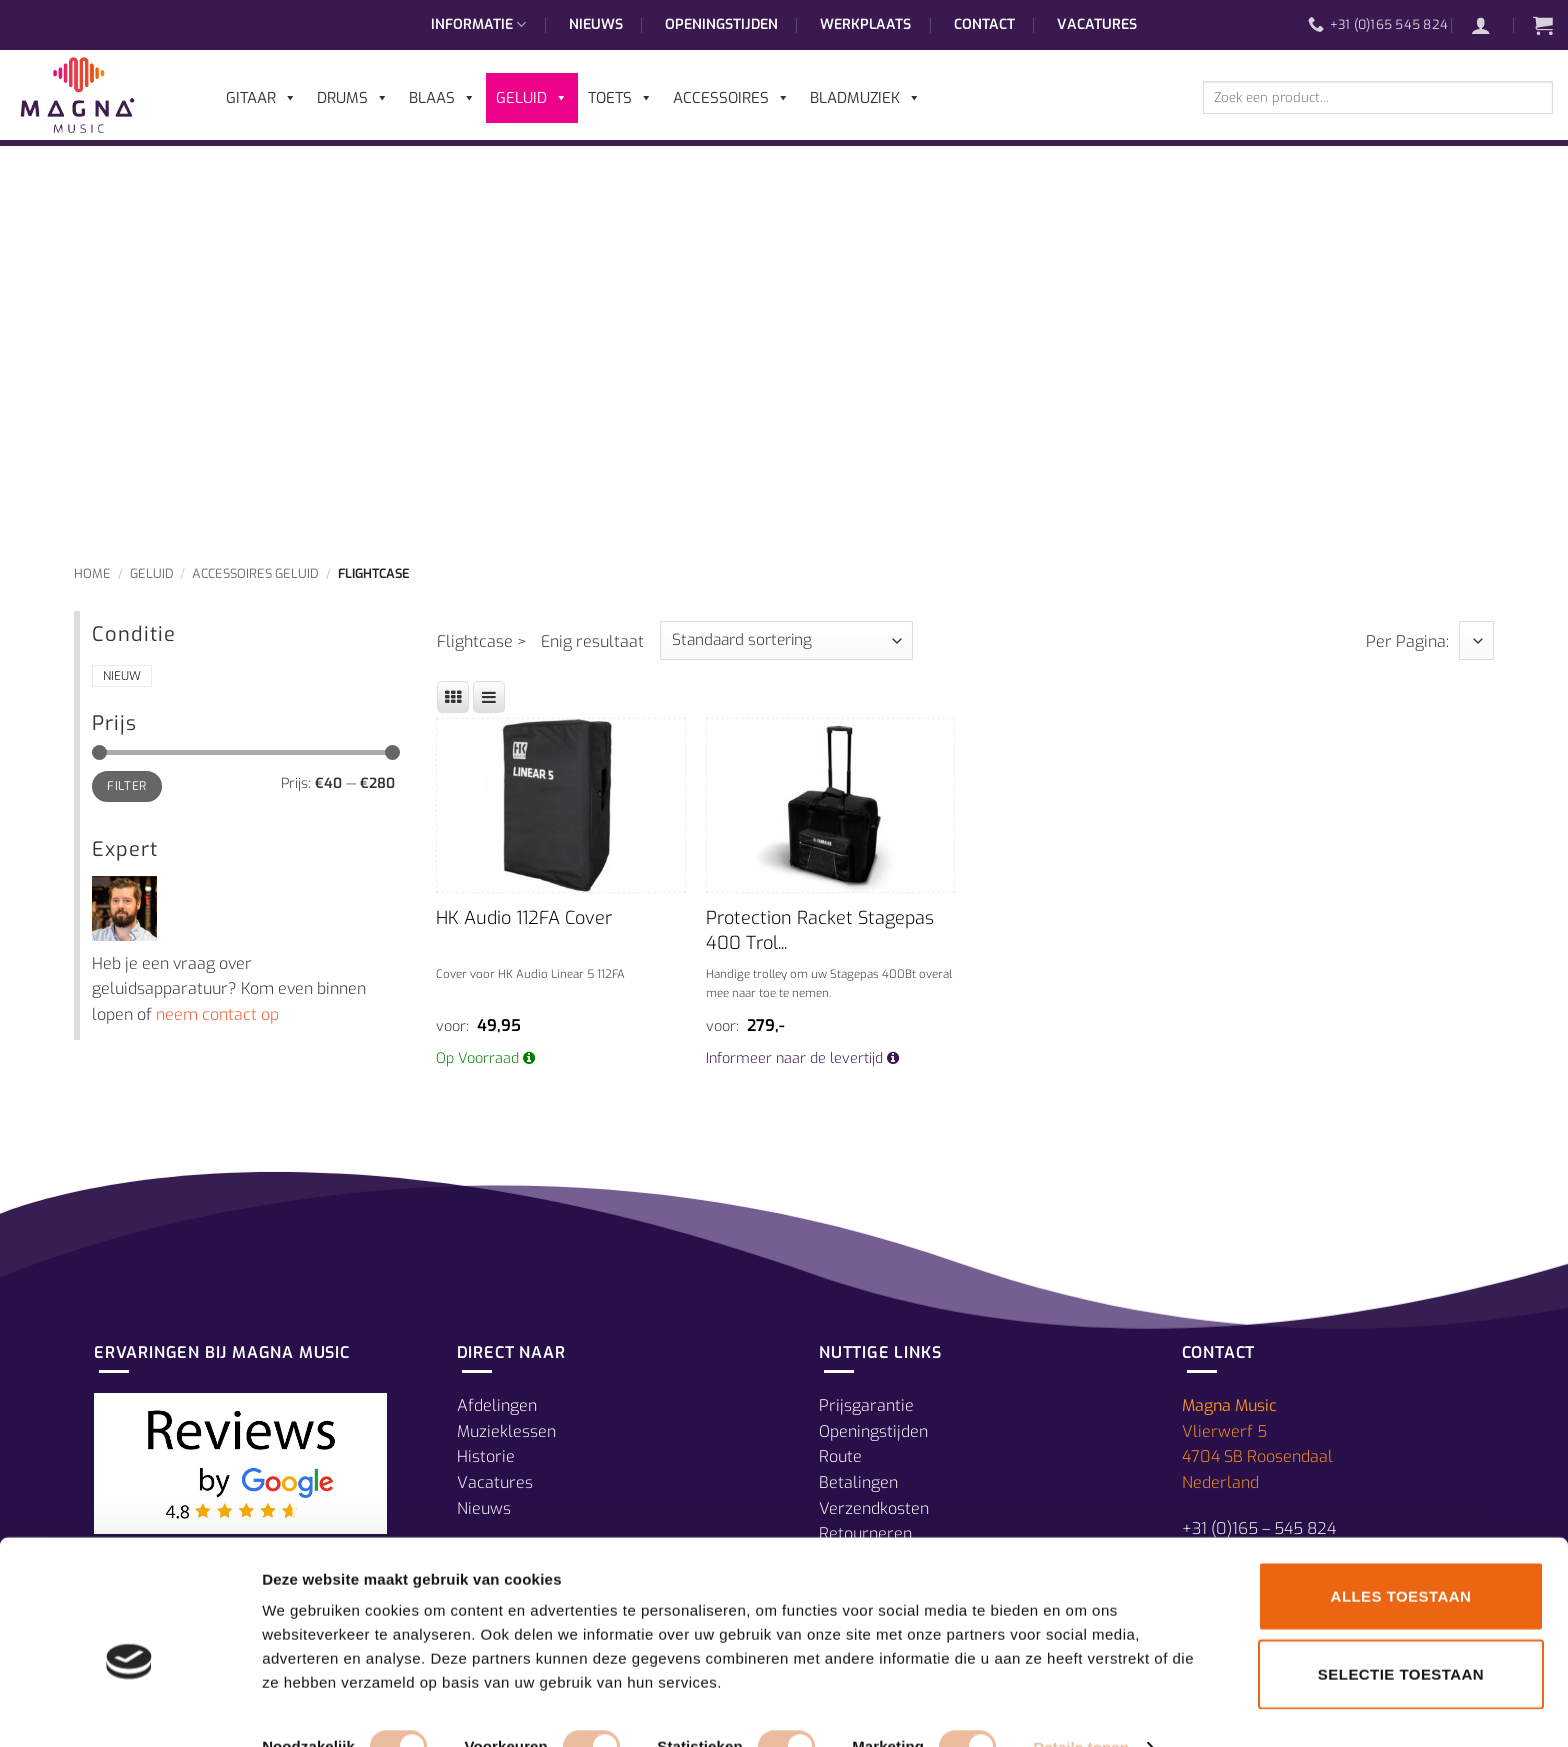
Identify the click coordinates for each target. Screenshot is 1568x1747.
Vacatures (1097, 24)
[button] (1491, 25)
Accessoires (731, 98)
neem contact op (217, 1014)
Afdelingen (497, 1405)
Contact (984, 24)
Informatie (478, 25)
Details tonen (1080, 1707)
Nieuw (122, 676)
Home (92, 573)
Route (840, 1456)
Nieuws (596, 24)
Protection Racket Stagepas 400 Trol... (820, 930)
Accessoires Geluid (255, 573)
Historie (486, 1456)
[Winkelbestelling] (786, 640)
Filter (126, 786)
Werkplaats (865, 24)
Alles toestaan (1401, 1556)
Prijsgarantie (866, 1405)
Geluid (152, 573)
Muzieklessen (506, 1431)
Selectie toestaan (1401, 1634)
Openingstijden (721, 24)
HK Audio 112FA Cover (524, 918)
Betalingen (858, 1482)
